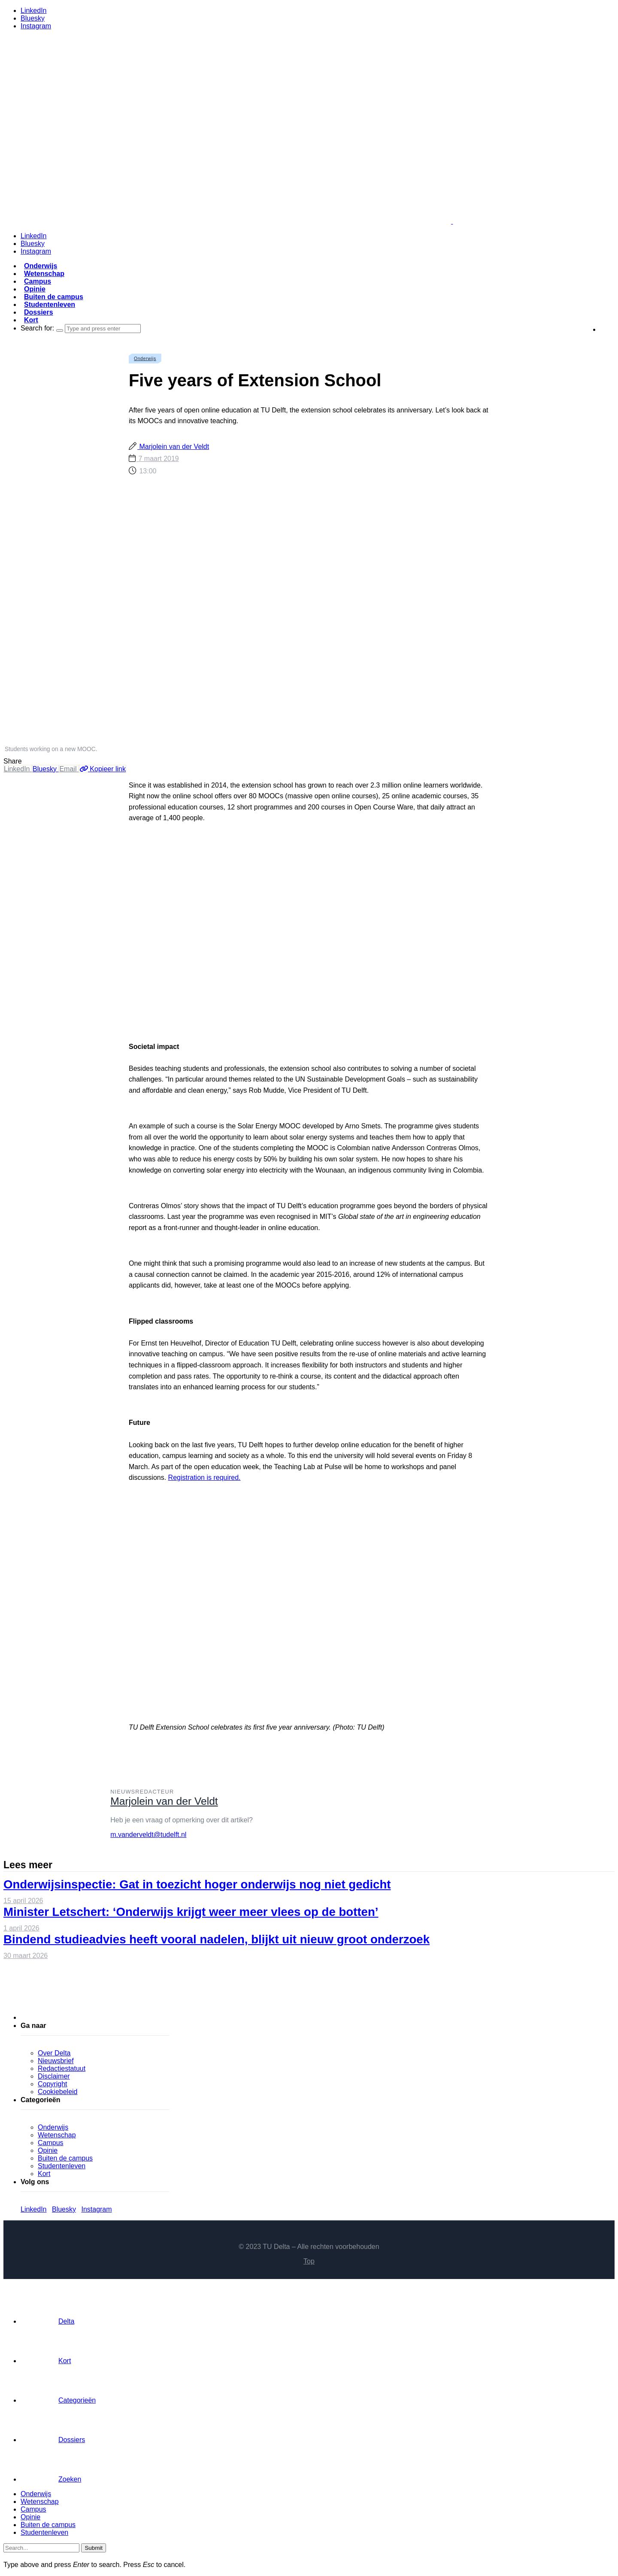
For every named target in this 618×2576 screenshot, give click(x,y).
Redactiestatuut (61, 2068)
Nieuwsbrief (56, 2060)
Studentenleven (49, 304)
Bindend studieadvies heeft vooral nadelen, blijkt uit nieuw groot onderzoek (216, 1939)
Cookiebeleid (58, 2091)
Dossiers (38, 312)
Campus (37, 281)
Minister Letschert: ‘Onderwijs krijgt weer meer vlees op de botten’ (191, 1911)
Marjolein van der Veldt (173, 446)
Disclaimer (54, 2076)
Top (309, 2261)
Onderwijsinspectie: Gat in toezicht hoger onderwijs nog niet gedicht (197, 1884)
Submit (93, 2548)
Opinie (34, 289)
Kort (31, 320)
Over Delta (54, 2053)
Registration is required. (204, 1477)
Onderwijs (40, 266)
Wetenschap (44, 273)
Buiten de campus (53, 296)
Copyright (52, 2084)
